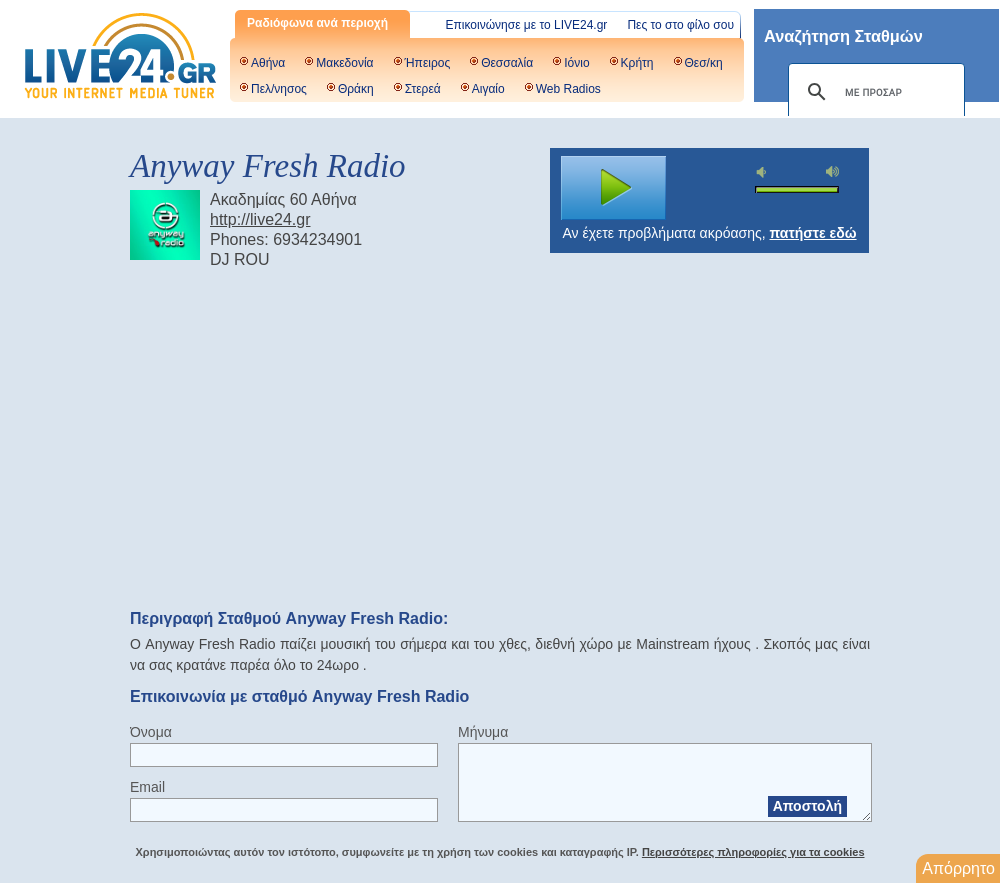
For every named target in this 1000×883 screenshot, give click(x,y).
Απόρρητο (958, 868)
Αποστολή (807, 806)
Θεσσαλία (507, 63)
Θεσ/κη (704, 63)
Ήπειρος (428, 63)
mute (764, 172)
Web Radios (568, 89)
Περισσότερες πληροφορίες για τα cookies (753, 852)
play (614, 188)
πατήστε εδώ (813, 233)
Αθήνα (268, 63)
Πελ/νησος (279, 89)
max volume (833, 171)
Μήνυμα (483, 732)
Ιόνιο (576, 63)
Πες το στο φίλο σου (680, 25)
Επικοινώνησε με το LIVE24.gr (527, 25)
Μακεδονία (344, 63)
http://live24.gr (260, 219)
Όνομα (151, 732)
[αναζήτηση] (873, 92)
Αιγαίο (488, 89)
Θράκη (356, 89)
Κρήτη (637, 63)
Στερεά (423, 89)
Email (147, 787)
